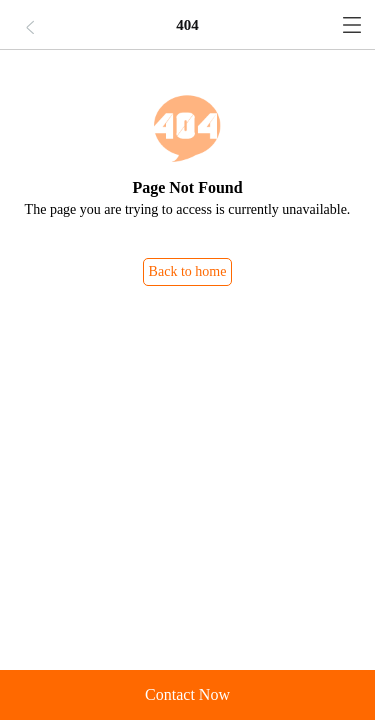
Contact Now (187, 694)
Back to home (188, 271)
